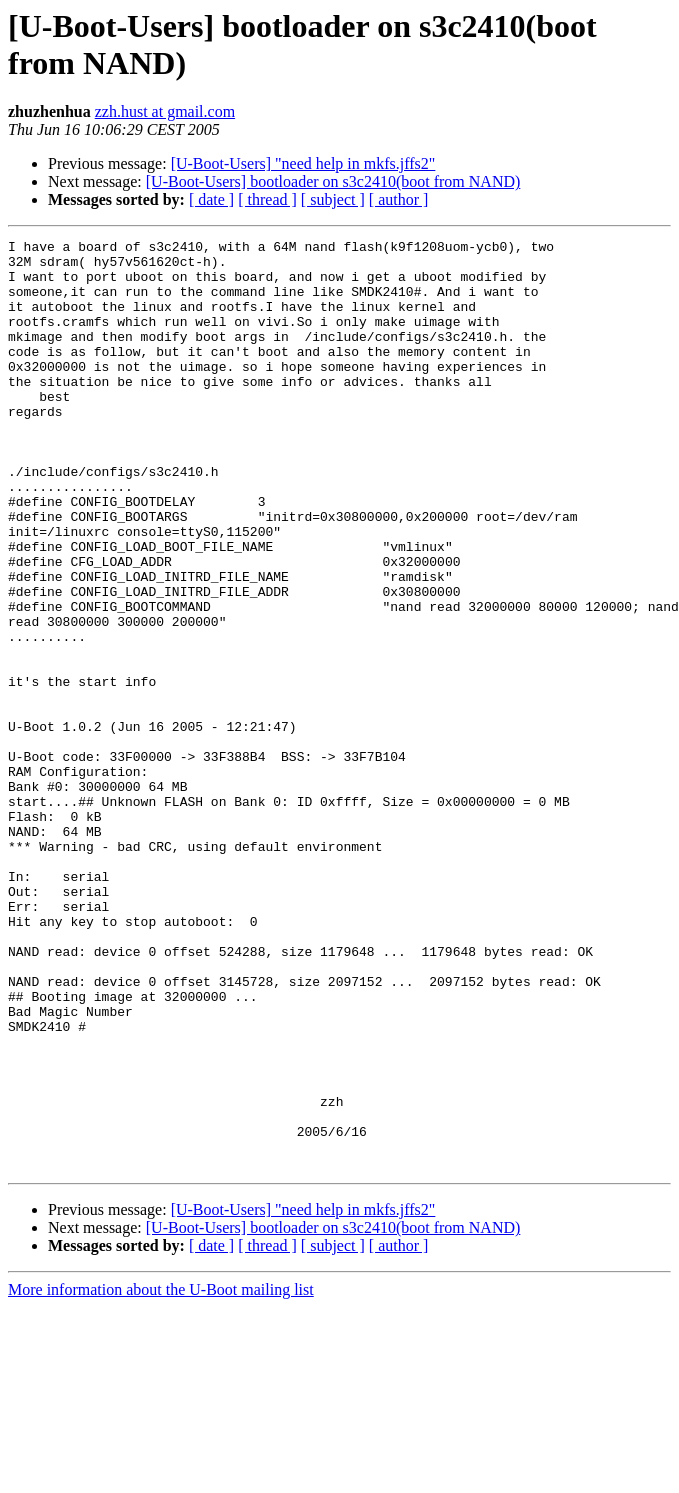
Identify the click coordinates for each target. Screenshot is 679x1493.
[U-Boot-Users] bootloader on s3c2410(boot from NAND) (333, 181)
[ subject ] (333, 199)
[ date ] (211, 199)
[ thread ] (267, 199)
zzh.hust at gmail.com (165, 111)
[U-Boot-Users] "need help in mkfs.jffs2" (303, 163)
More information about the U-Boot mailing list (161, 1475)
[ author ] (399, 199)
